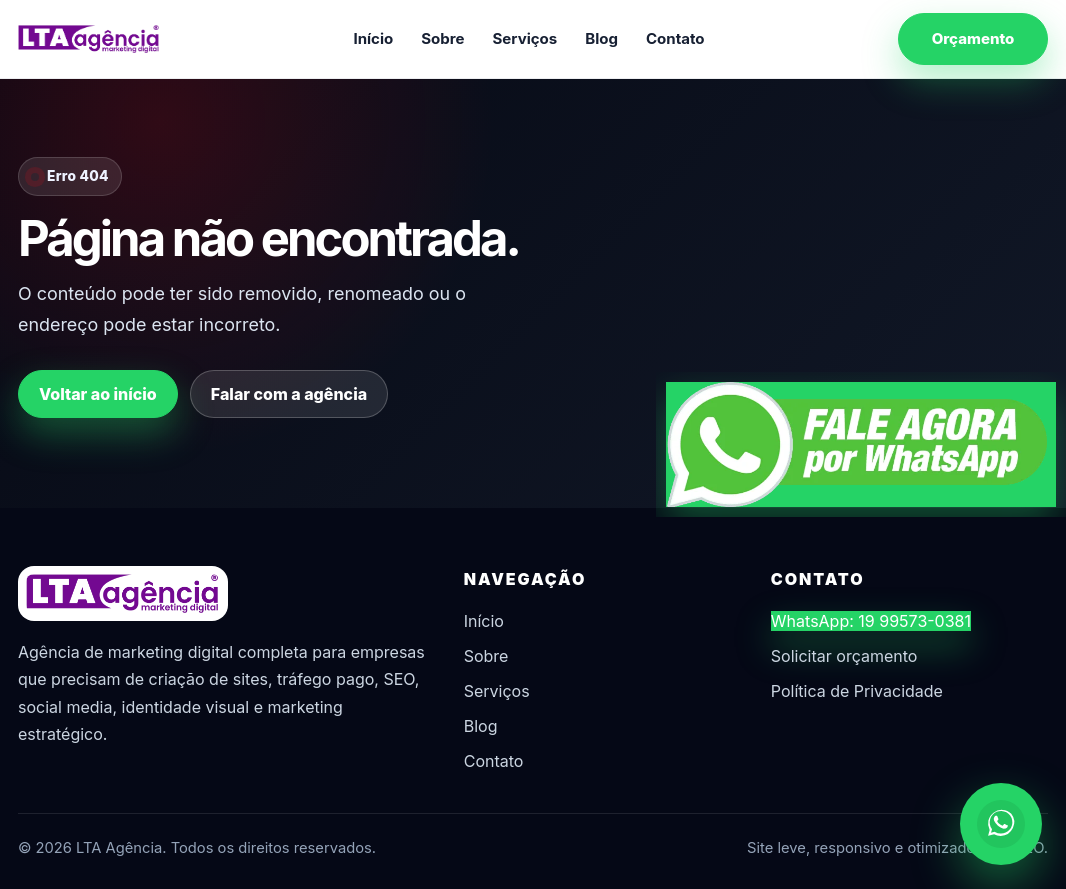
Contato (675, 38)
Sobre (442, 38)
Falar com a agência (289, 394)
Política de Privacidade (857, 691)
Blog (601, 38)
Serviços (525, 38)
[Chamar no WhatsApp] (1001, 824)
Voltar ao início (98, 394)
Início (373, 38)
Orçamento (973, 38)
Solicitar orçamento (844, 656)
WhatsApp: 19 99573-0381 (871, 621)
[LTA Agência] (89, 39)
